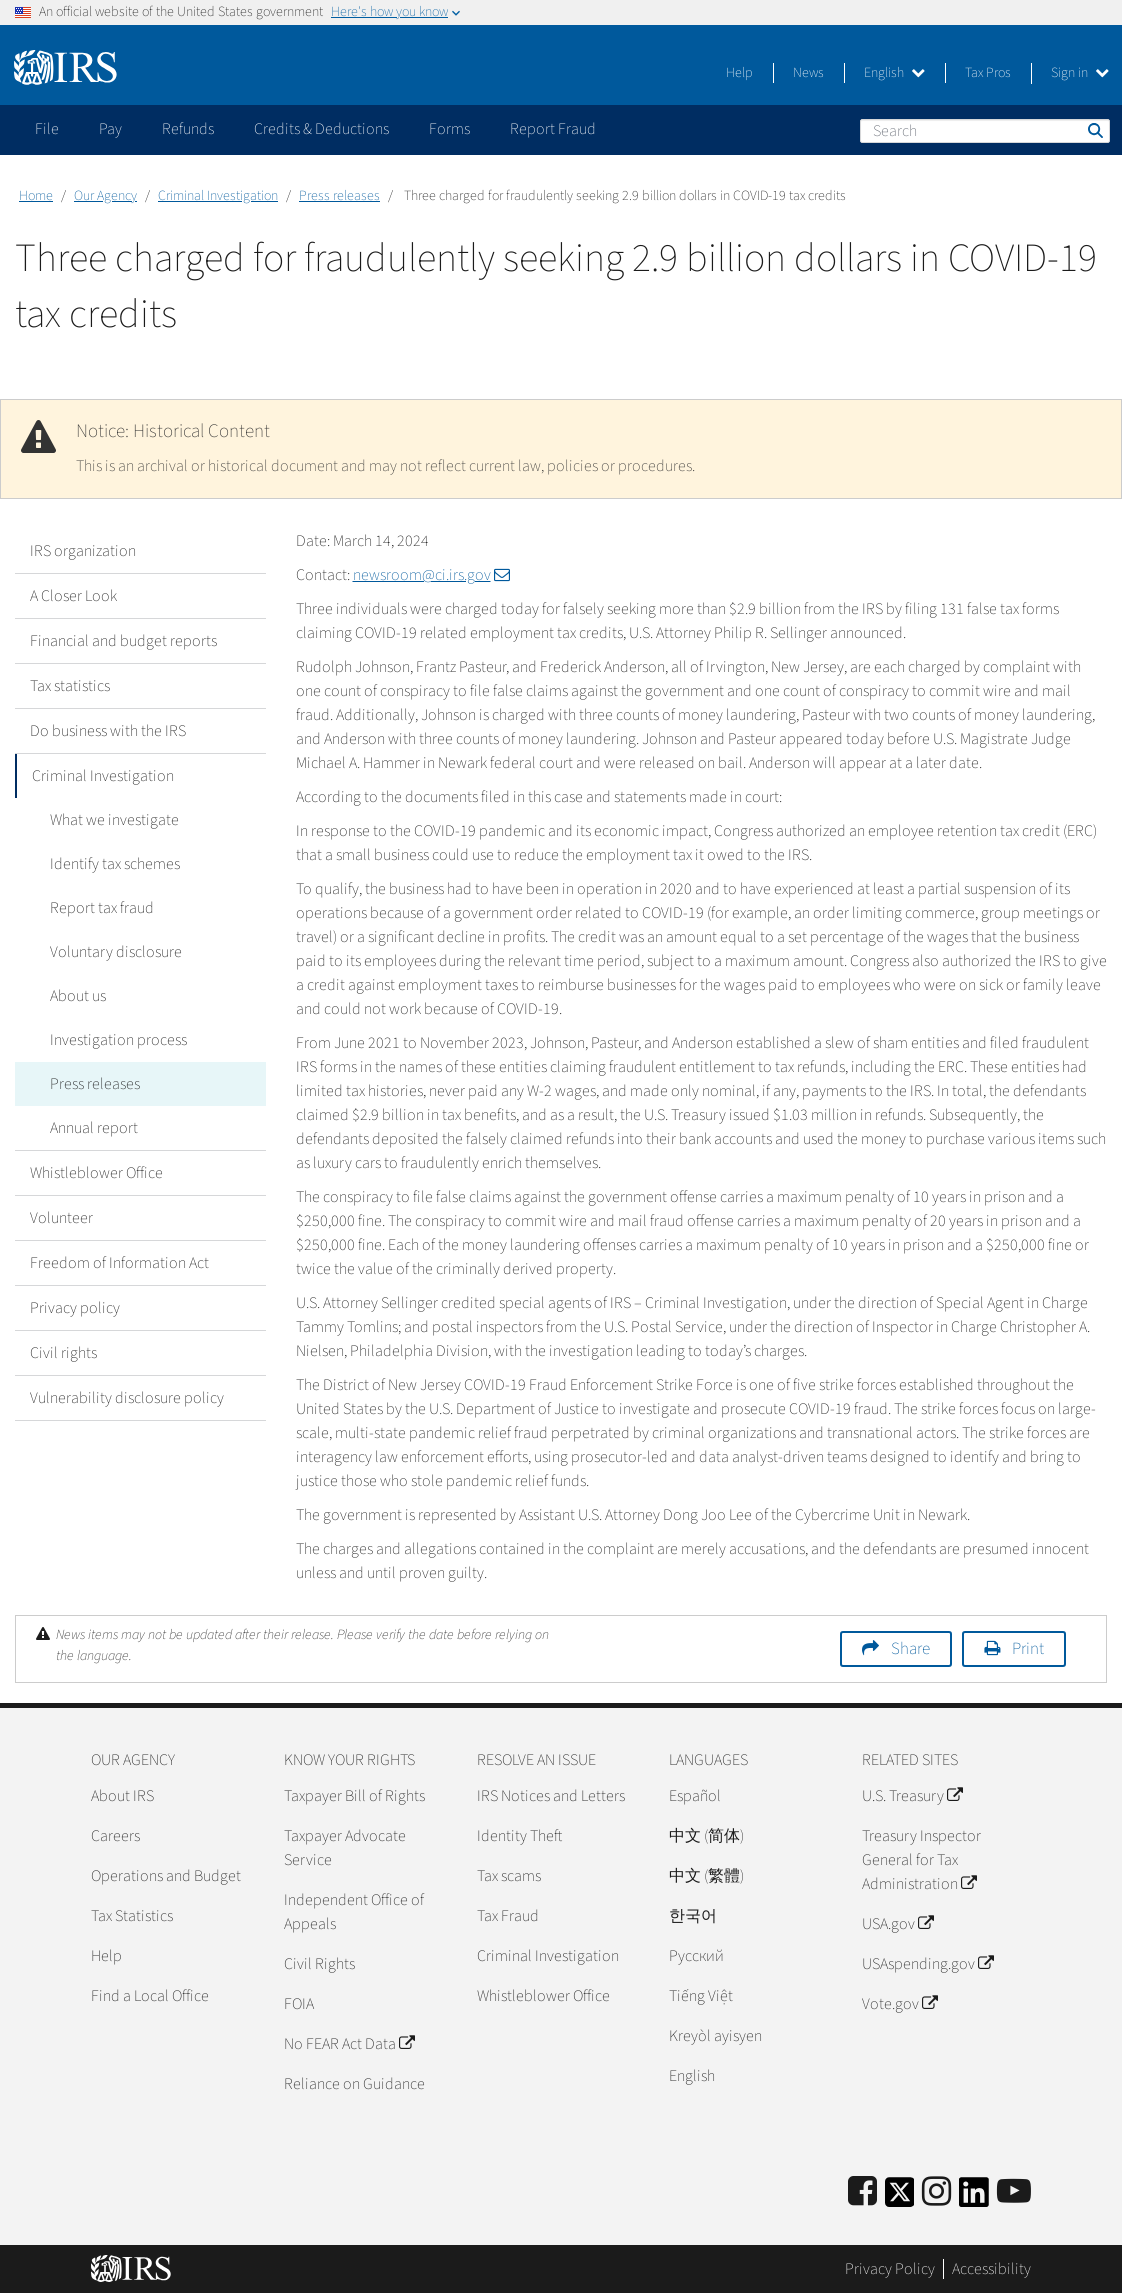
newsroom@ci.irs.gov (431, 575)
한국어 (693, 1916)
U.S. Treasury (912, 1796)
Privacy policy (75, 1308)
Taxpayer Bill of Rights (354, 1796)
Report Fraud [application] (553, 129)
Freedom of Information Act (119, 1263)
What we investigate (109, 820)
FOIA (299, 2004)
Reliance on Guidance (354, 2084)
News (808, 73)
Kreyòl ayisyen (715, 2036)
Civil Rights (319, 1964)
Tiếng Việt (701, 1996)
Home (36, 196)
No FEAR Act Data (349, 2044)
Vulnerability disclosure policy (127, 1398)
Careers (115, 1836)
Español (695, 1796)
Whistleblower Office (96, 1173)
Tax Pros (988, 73)
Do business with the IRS (108, 731)
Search (1094, 130)
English (894, 73)
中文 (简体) (706, 1836)
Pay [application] (110, 129)
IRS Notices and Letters (551, 1796)
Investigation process (113, 1040)
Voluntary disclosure (111, 952)
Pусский (696, 1956)
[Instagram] (936, 2192)
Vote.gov (899, 2004)
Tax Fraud (508, 1916)
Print (1028, 1649)
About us (73, 996)
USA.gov (897, 1924)
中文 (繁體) (706, 1876)
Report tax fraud (97, 908)
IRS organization (83, 551)
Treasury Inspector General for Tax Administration (921, 1860)
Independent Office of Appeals (354, 1912)
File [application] (47, 129)
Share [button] (910, 1649)
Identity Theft (519, 1836)
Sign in (1080, 73)
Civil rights (63, 1353)
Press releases (339, 196)
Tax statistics (70, 686)
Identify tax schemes (110, 864)
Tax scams (509, 1876)
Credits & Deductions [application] (321, 129)
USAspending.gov (927, 1964)
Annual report (89, 1128)
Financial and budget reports (123, 641)
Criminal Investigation (218, 196)
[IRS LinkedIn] (974, 2198)
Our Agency (105, 196)
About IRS (122, 1796)
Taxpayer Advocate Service (345, 1848)
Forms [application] (449, 129)
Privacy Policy (890, 2269)
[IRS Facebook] (862, 2192)
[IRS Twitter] (900, 2198)
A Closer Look (73, 596)
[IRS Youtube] (1014, 2192)
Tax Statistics (132, 1916)
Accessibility (991, 2269)
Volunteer (61, 1218)
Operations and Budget (166, 1876)
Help (739, 73)
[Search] (985, 131)
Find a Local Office (150, 1996)
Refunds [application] (188, 129)
